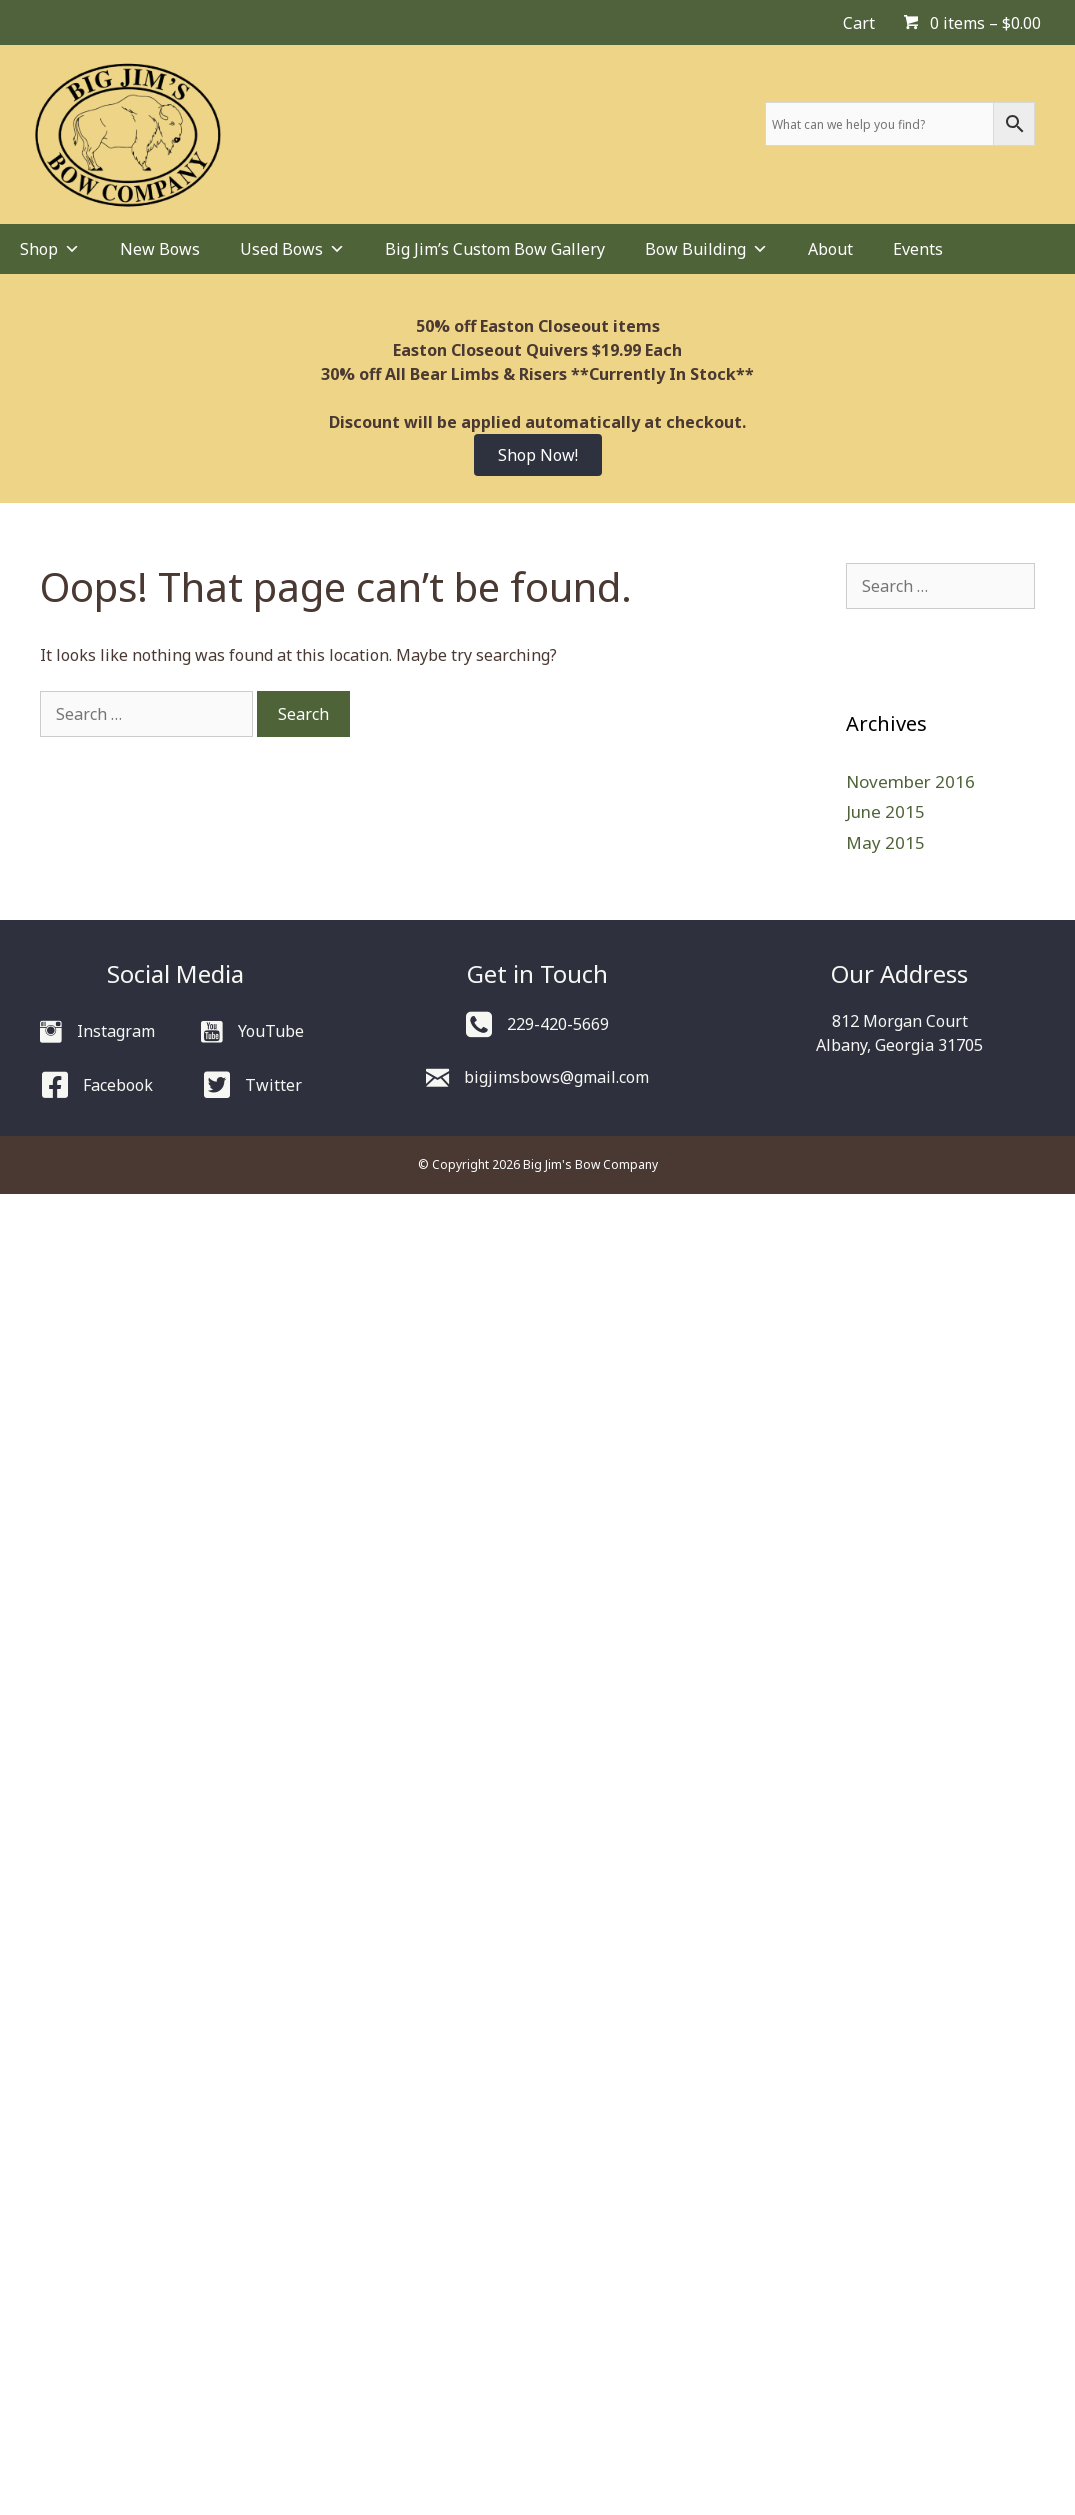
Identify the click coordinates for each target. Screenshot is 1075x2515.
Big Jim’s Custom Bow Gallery (495, 249)
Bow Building (706, 249)
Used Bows (292, 249)
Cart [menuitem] (859, 23)
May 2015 (885, 842)
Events (918, 249)
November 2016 (910, 781)
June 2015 (885, 811)
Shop (50, 249)
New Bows (160, 249)
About (830, 249)
